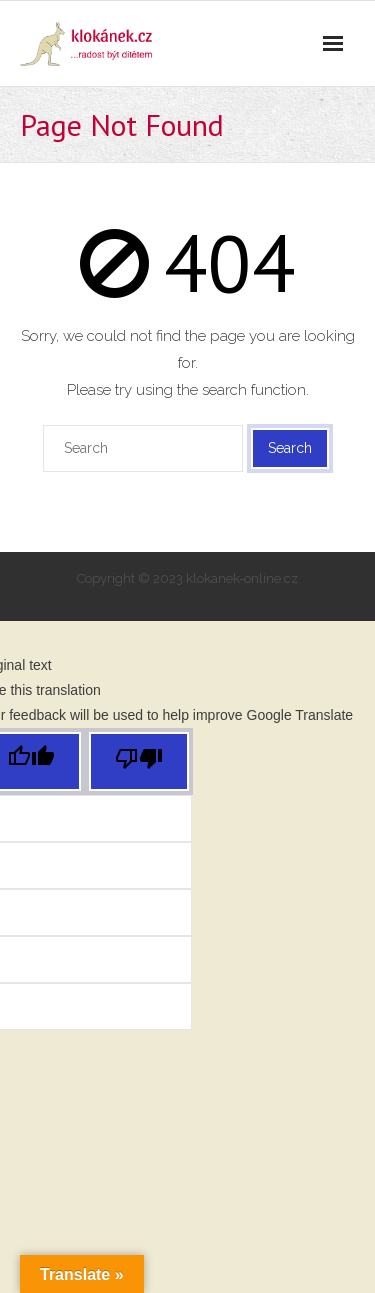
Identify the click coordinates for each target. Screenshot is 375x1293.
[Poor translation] (139, 761)
